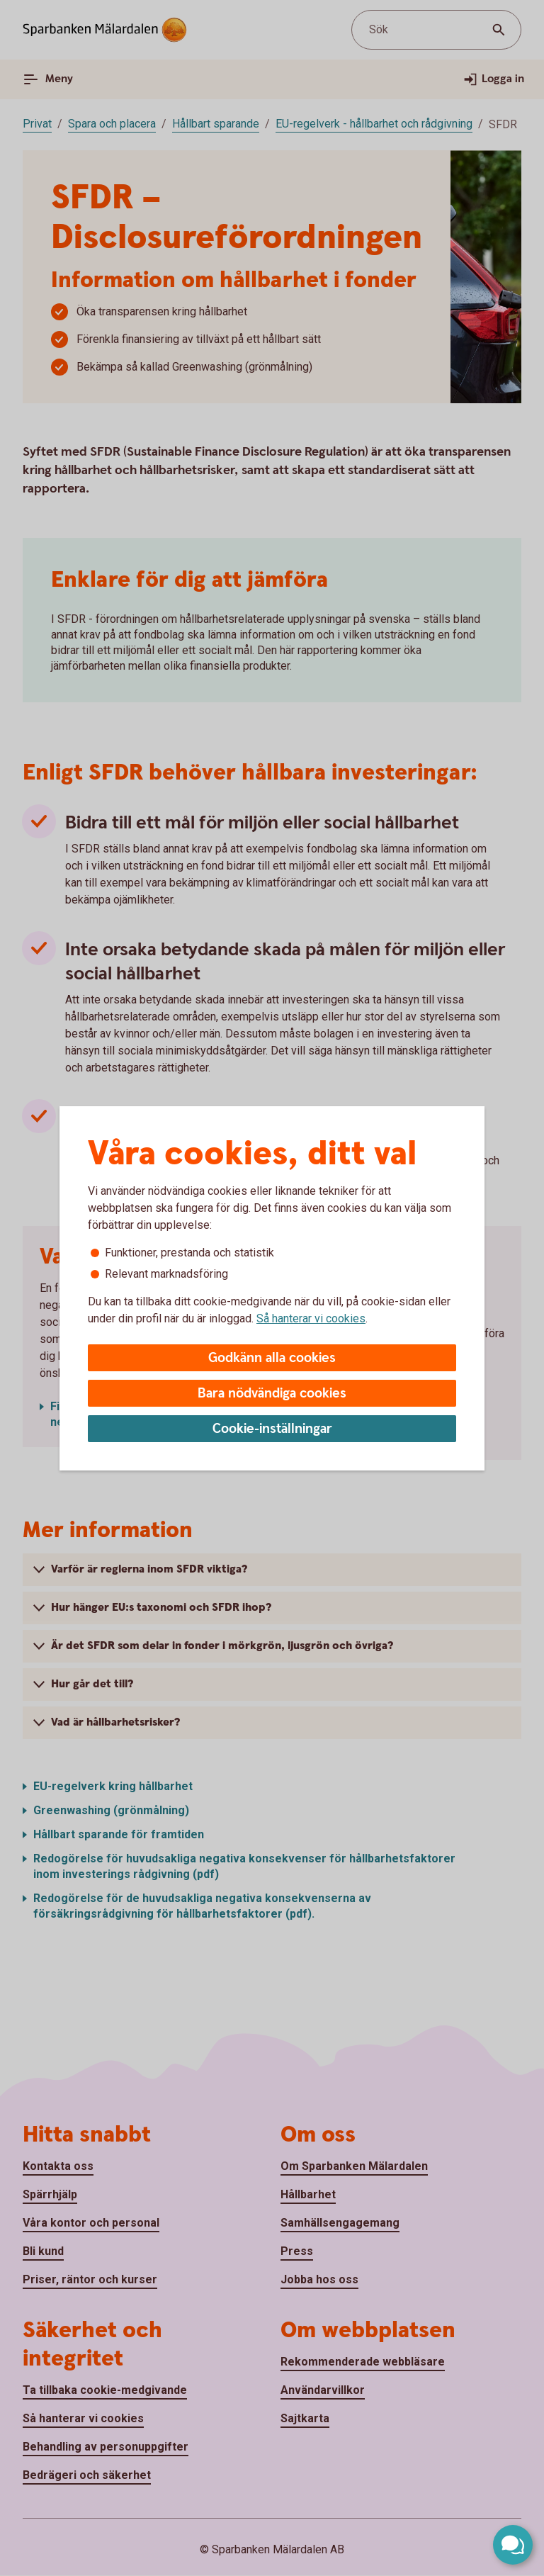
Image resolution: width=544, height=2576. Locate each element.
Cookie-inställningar (272, 1429)
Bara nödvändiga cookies (272, 1393)
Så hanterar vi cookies (311, 1318)
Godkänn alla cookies (272, 1358)
